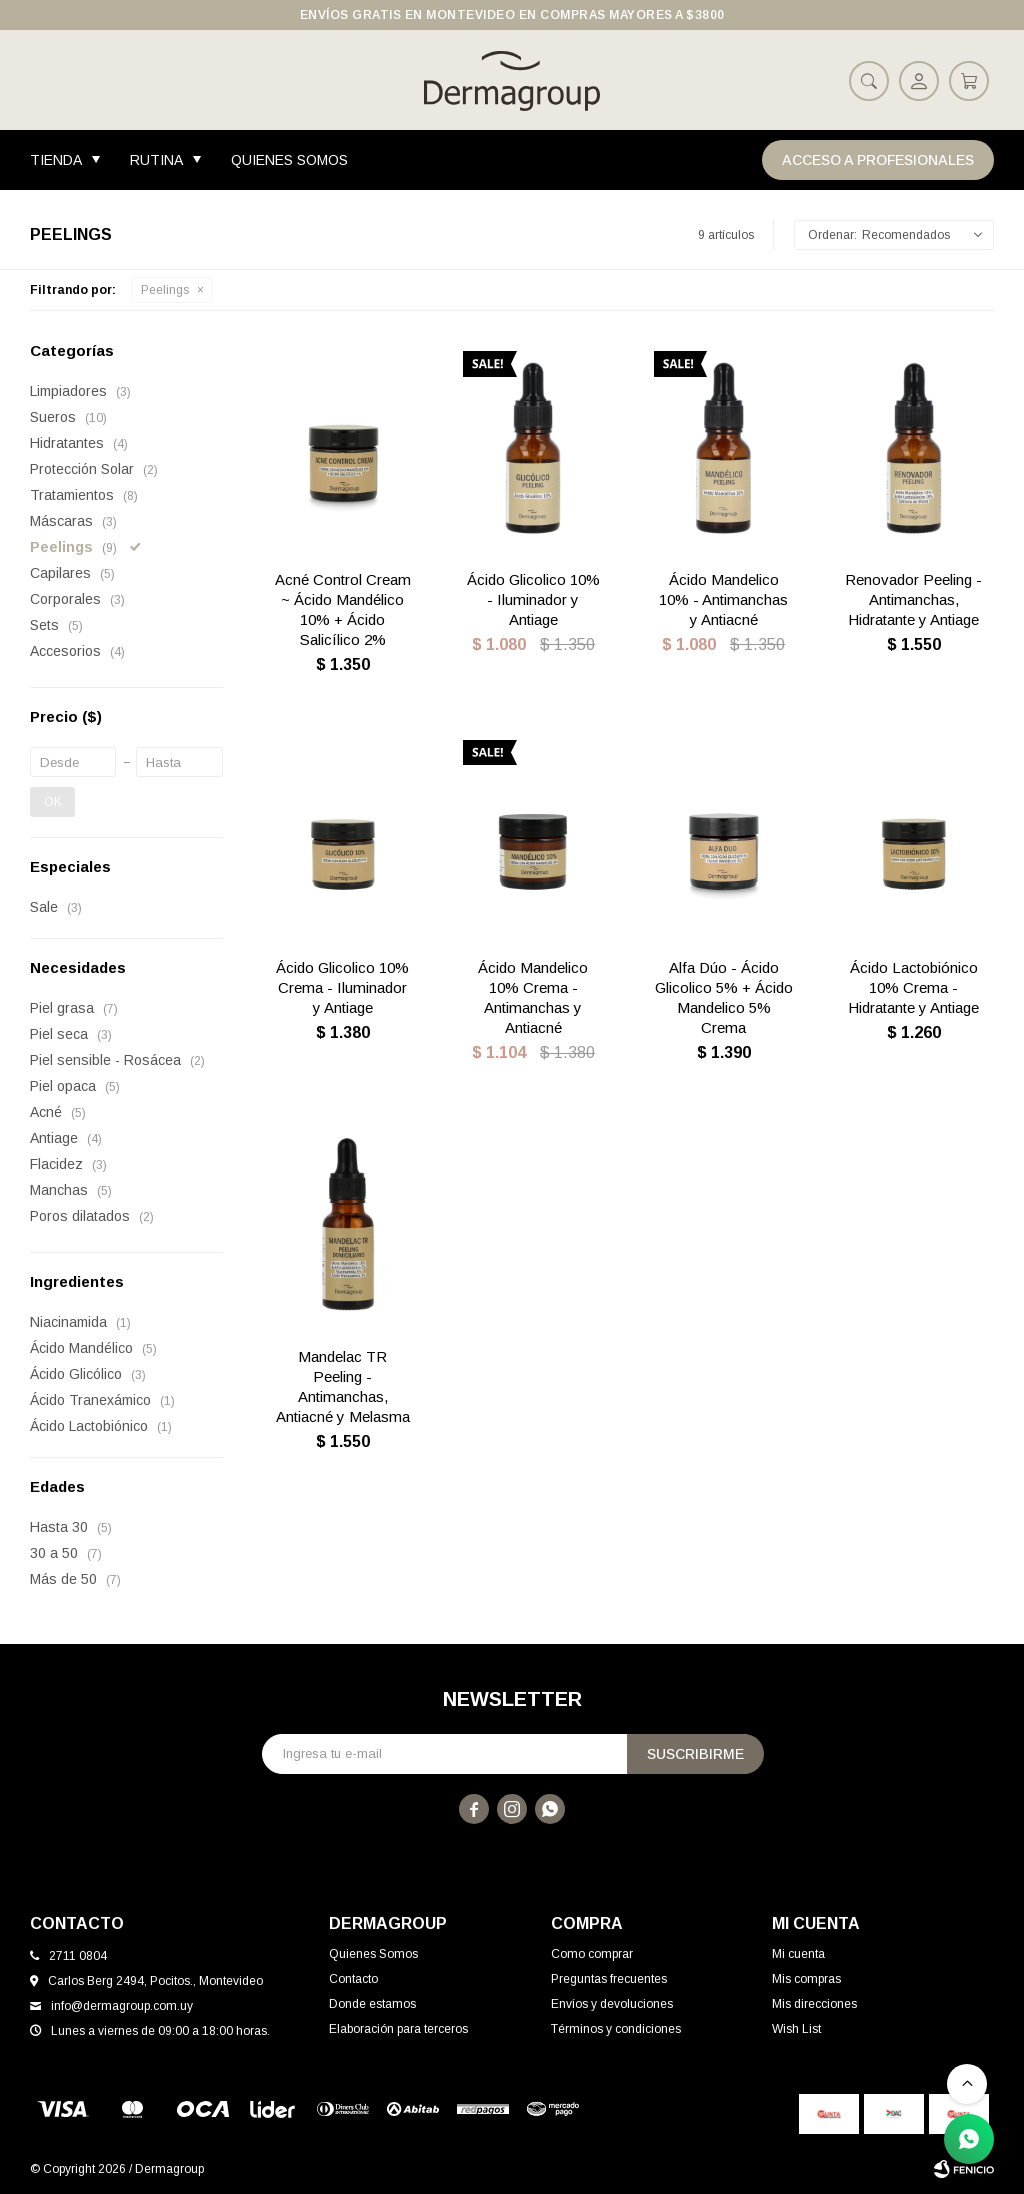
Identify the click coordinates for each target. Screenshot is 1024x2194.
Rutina (156, 160)
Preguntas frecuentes (609, 1979)
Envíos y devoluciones (612, 2004)
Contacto (353, 1979)
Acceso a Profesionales (878, 160)
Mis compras (806, 1979)
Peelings (165, 290)
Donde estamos (372, 2004)
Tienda (56, 160)
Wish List (796, 2029)
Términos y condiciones (616, 2029)
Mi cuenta (798, 1954)
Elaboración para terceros (398, 2029)
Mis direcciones (814, 2004)
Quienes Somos (289, 160)
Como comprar (592, 1954)
